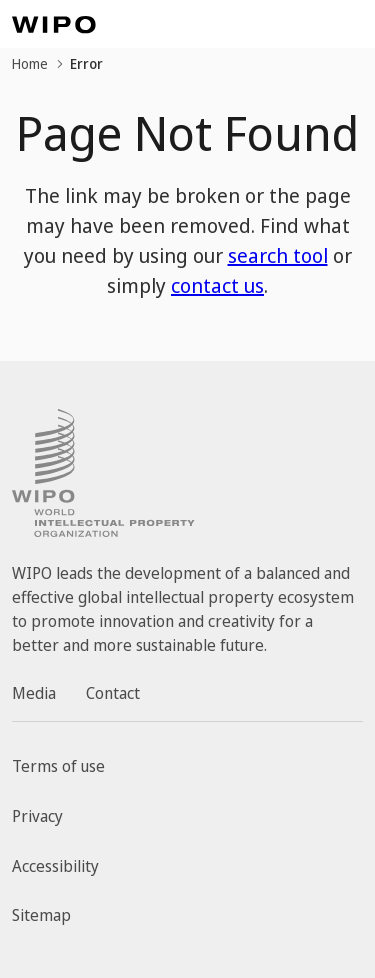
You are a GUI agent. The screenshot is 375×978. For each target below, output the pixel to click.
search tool (278, 255)
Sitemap (41, 915)
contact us (217, 285)
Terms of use (58, 766)
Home (30, 63)
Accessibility (55, 866)
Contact (113, 693)
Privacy (37, 816)
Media (34, 693)
